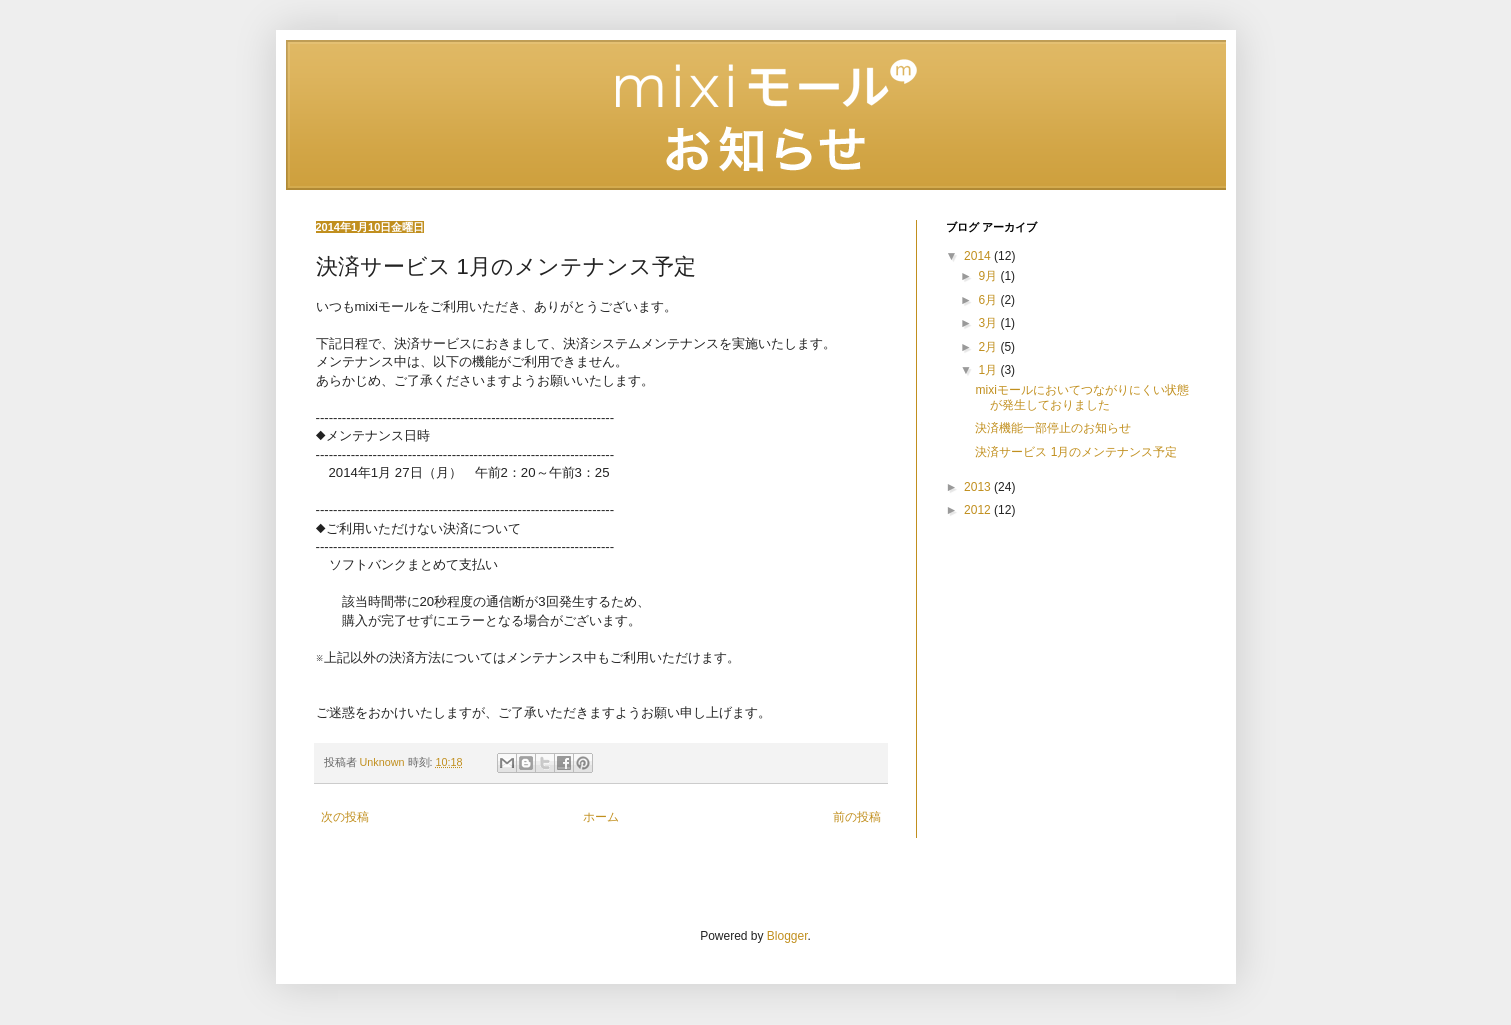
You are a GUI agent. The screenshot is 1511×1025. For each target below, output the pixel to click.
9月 (989, 276)
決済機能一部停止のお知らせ (1053, 428)
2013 (979, 487)
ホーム (601, 817)
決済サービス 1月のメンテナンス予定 (1076, 452)
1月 (989, 370)
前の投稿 (857, 817)
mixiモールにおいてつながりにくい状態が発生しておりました (1081, 397)
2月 (989, 347)
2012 (979, 510)
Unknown (384, 762)
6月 (989, 300)
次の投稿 (345, 817)
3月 (989, 323)
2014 (979, 256)
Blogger (787, 936)
